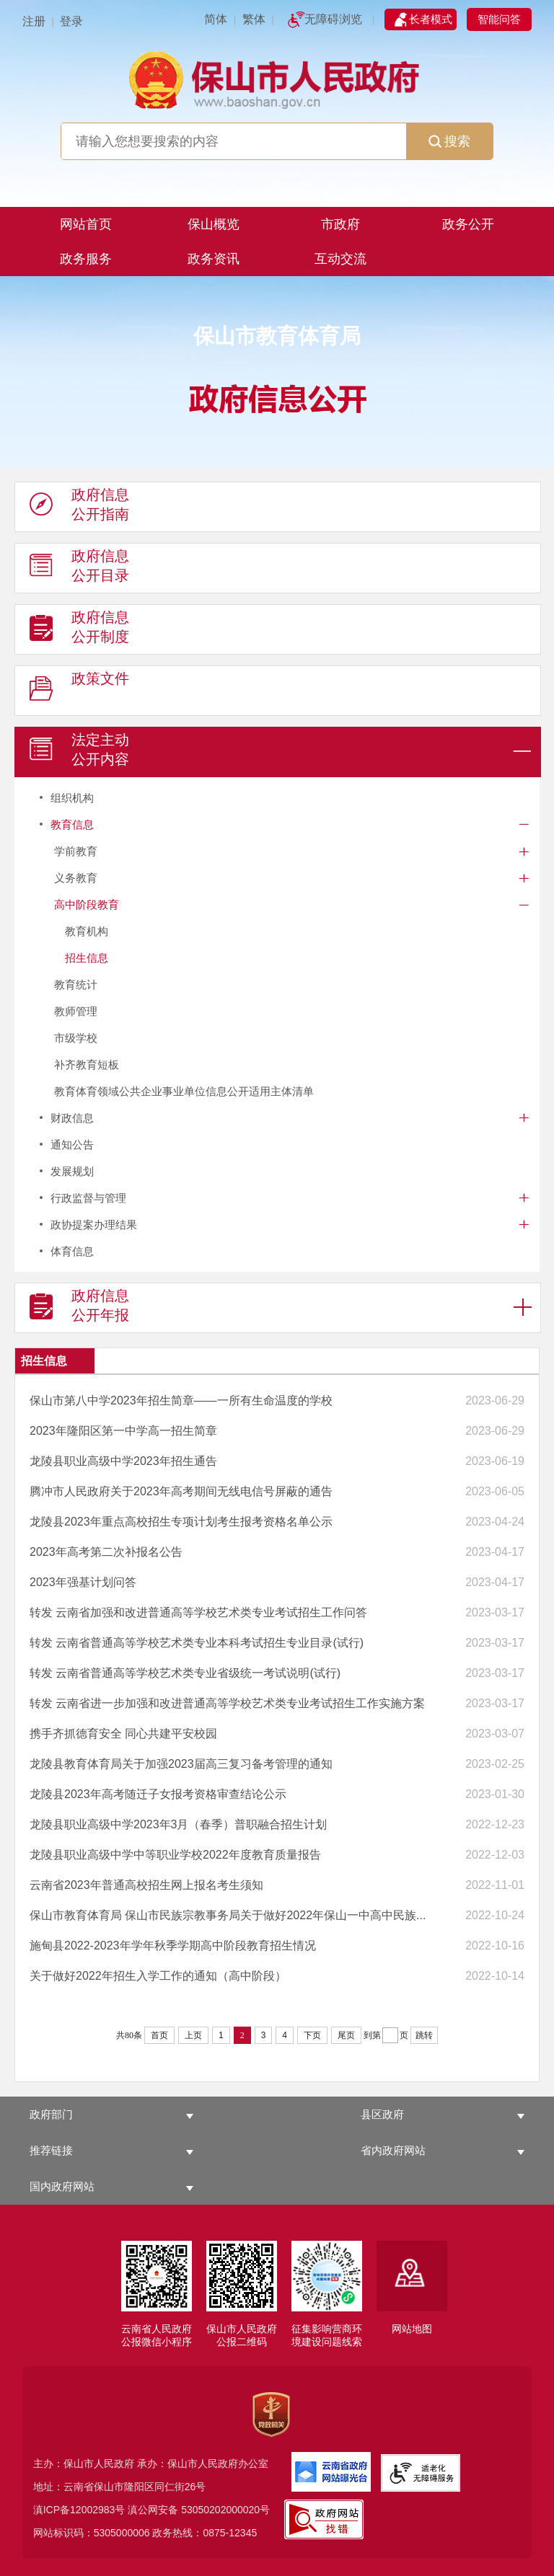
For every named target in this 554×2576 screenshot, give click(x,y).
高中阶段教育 (86, 904)
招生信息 (86, 958)
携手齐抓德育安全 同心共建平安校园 (123, 1733)
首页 (159, 2035)
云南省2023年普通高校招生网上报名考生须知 (146, 1885)
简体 (215, 19)
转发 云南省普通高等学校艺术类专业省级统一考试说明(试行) (185, 1673)
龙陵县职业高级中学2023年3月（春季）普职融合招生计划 (178, 1824)
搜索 (449, 141)
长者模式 (430, 19)
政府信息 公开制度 (79, 630)
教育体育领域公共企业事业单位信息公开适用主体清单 (184, 1091)
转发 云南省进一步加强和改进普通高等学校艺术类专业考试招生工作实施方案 (227, 1703)
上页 (193, 2035)
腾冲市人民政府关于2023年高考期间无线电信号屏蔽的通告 (181, 1491)
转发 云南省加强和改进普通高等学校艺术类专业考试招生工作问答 (198, 1612)
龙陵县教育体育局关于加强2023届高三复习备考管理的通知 (181, 1764)
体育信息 (72, 1251)
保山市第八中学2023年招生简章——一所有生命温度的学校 (181, 1400)
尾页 (346, 2035)
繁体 (253, 19)
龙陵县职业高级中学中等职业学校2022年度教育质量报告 (175, 1855)
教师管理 (75, 1011)
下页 (312, 2035)
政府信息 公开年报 (79, 1308)
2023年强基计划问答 (83, 1582)
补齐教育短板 (86, 1064)
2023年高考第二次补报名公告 (106, 1552)
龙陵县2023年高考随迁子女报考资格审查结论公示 (158, 1794)
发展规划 (72, 1171)
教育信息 (72, 824)
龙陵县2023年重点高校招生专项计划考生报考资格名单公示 (181, 1521)
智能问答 (499, 19)
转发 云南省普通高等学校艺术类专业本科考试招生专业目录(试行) (197, 1643)
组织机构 (72, 798)
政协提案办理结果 (93, 1224)
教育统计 (75, 984)
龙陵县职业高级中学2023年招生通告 (123, 1461)
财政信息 (72, 1118)
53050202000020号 (225, 2509)
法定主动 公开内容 (79, 753)
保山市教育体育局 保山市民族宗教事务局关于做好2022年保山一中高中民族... (228, 1915)
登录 (71, 21)
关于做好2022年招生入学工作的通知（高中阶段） (158, 1976)
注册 (33, 21)
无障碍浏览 (333, 19)
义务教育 (75, 878)
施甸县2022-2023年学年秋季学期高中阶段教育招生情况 (173, 1945)
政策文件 (79, 691)
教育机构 (86, 931)
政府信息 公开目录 (79, 569)
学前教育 (75, 851)
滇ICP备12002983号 (79, 2509)
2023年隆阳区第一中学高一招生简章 (123, 1431)
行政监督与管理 (88, 1198)
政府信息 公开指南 (79, 507)
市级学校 (75, 1038)
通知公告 (72, 1144)
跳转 (424, 2035)
